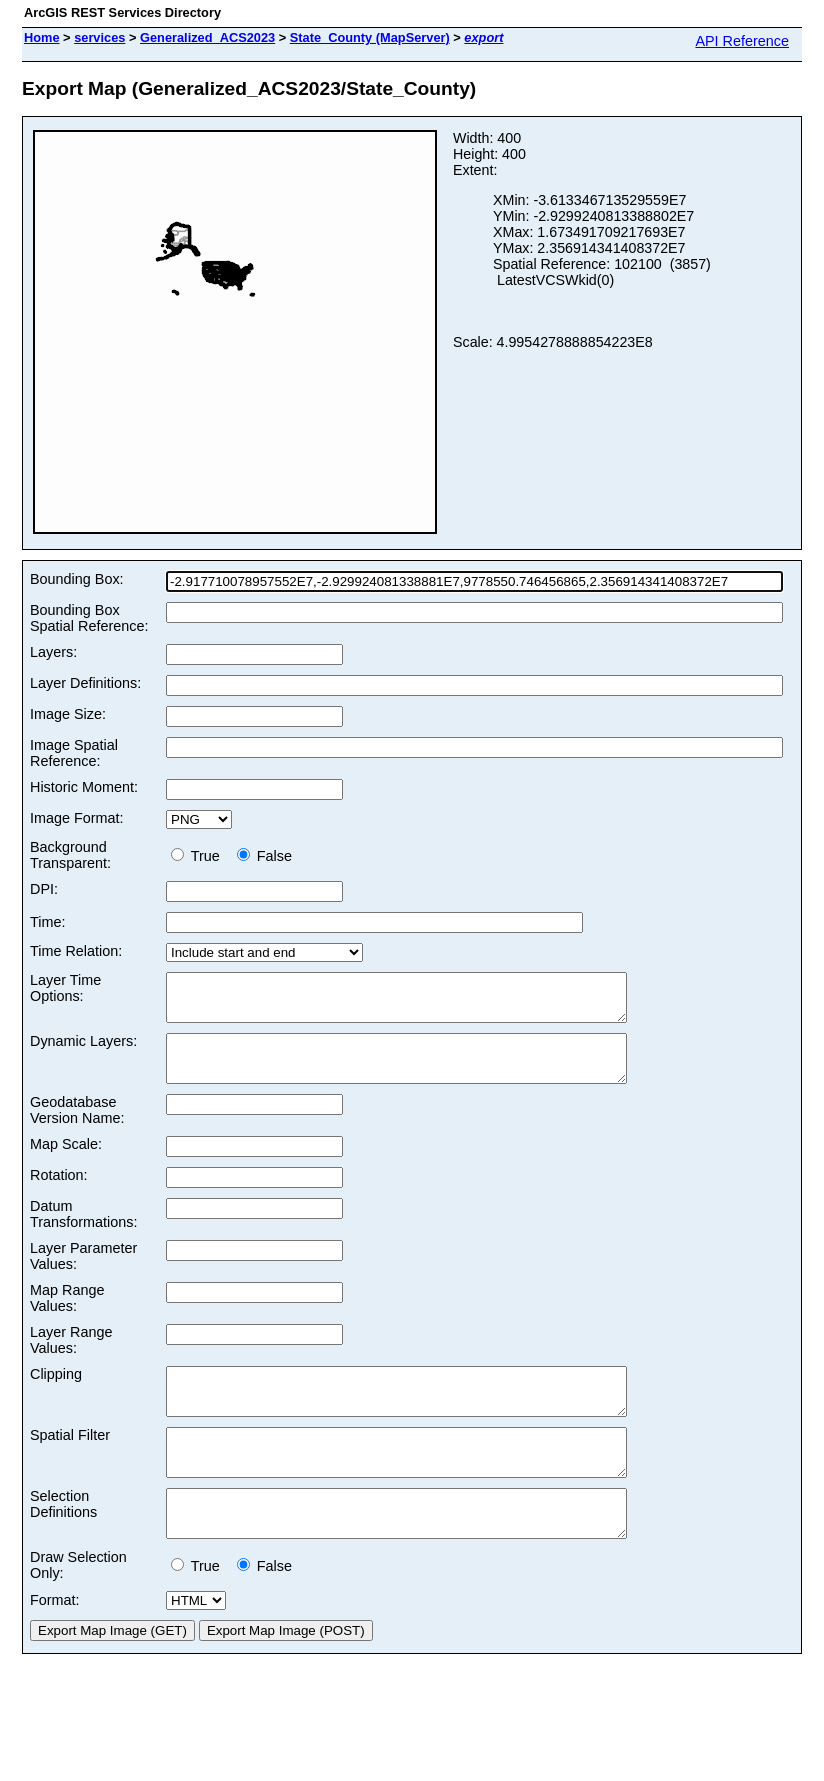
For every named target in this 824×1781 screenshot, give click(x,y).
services (99, 37)
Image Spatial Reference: (74, 753)
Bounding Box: (77, 579)
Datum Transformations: (83, 1232)
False (264, 856)
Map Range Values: (67, 1316)
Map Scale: (66, 1162)
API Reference (742, 41)
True (199, 856)
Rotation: (59, 1193)
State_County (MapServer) (370, 37)
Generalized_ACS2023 (207, 37)
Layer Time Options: (65, 988)
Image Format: (77, 818)
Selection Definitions (63, 1540)
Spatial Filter (70, 1462)
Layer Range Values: (71, 1358)
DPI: (44, 889)
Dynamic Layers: (83, 1050)
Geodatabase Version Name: (77, 1128)
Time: (47, 922)
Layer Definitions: (85, 683)
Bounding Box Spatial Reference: (89, 618)
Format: (55, 1645)
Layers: (53, 652)
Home (42, 37)
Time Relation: (76, 951)
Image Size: (68, 714)
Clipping (56, 1392)
